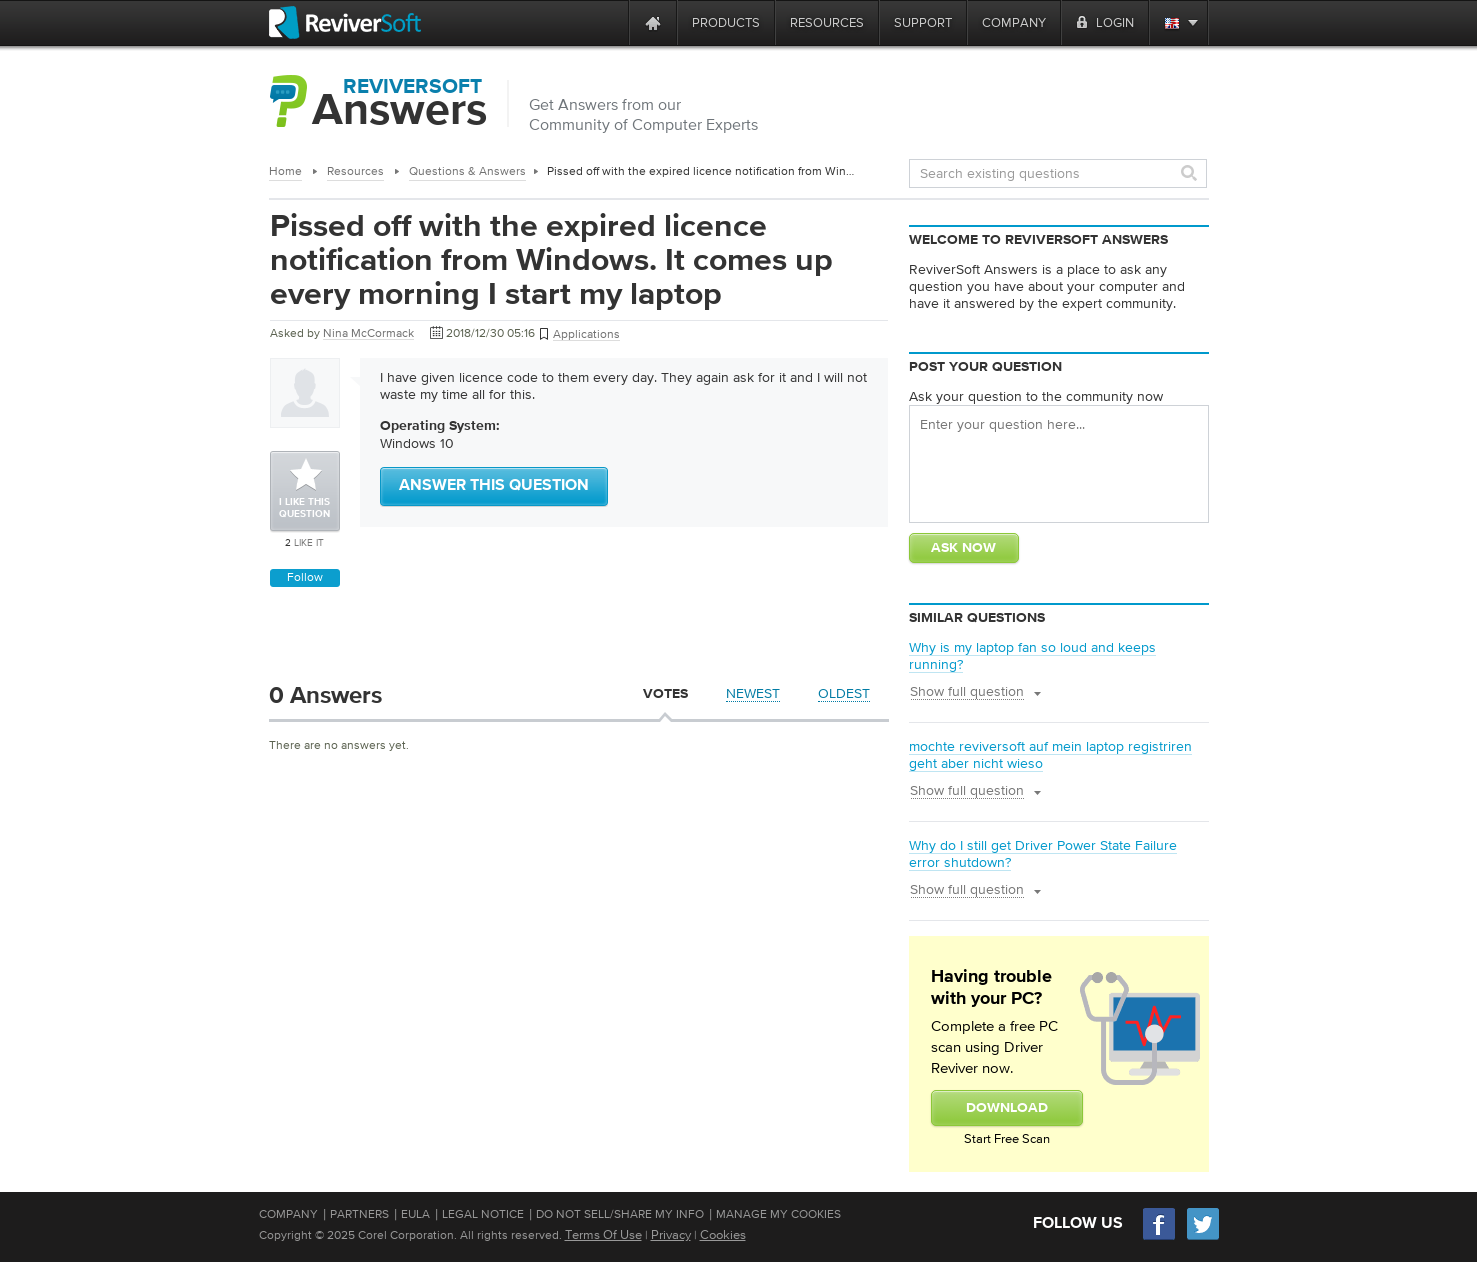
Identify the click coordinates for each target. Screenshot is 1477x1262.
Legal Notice (483, 1214)
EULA (415, 1214)
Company (288, 1214)
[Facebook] (1160, 1237)
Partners (359, 1214)
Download (1007, 1108)
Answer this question (494, 486)
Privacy (671, 1234)
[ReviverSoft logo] (345, 22)
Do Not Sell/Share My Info (620, 1214)
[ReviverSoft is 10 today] (609, 22)
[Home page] (653, 22)
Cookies (723, 1234)
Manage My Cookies (778, 1214)
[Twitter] (1203, 1237)
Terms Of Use (603, 1234)
